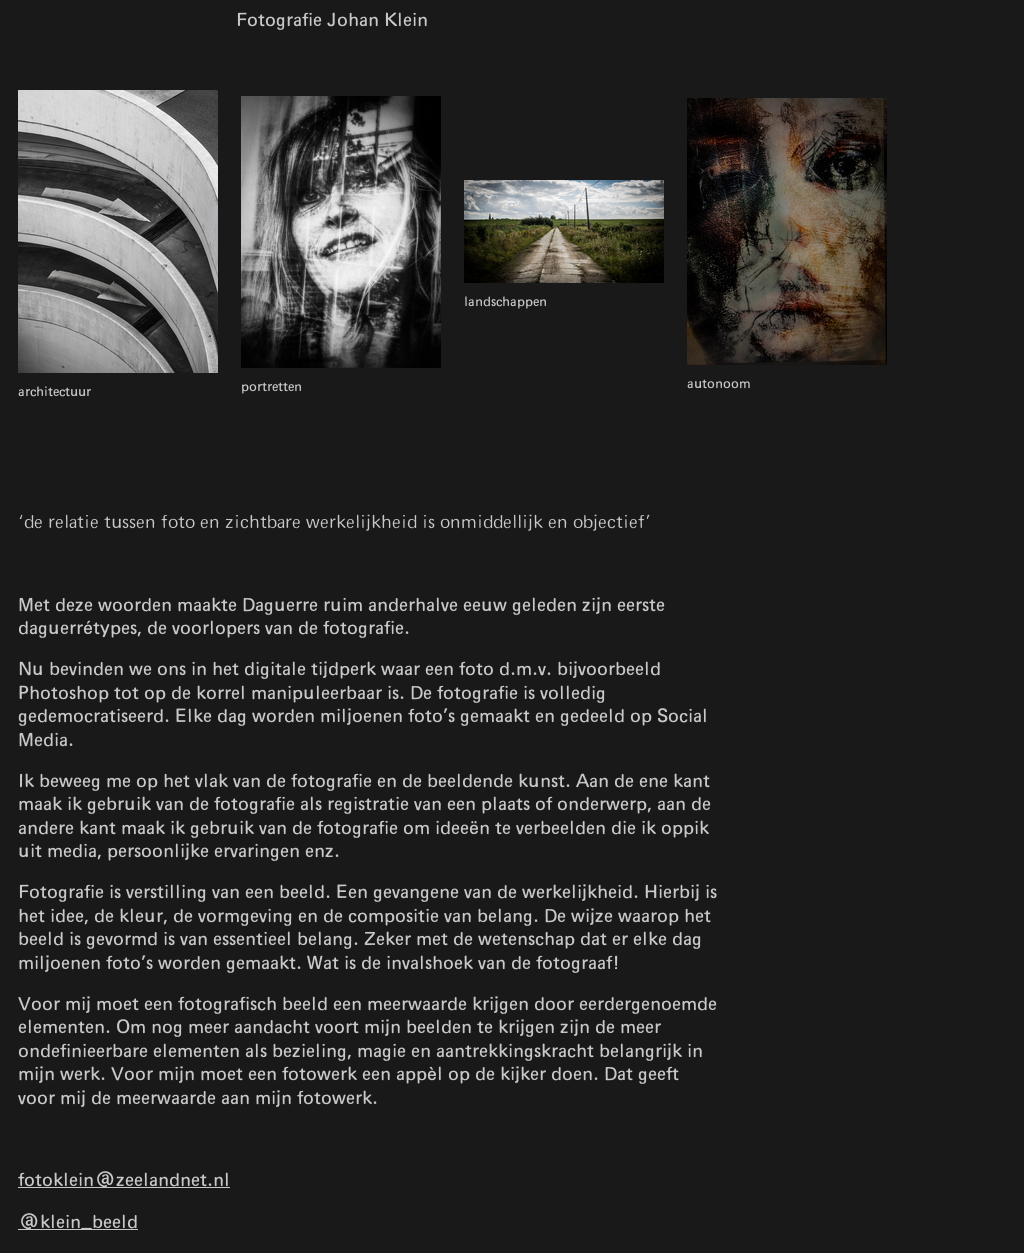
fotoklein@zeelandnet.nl (124, 1181)
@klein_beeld (78, 1223)
